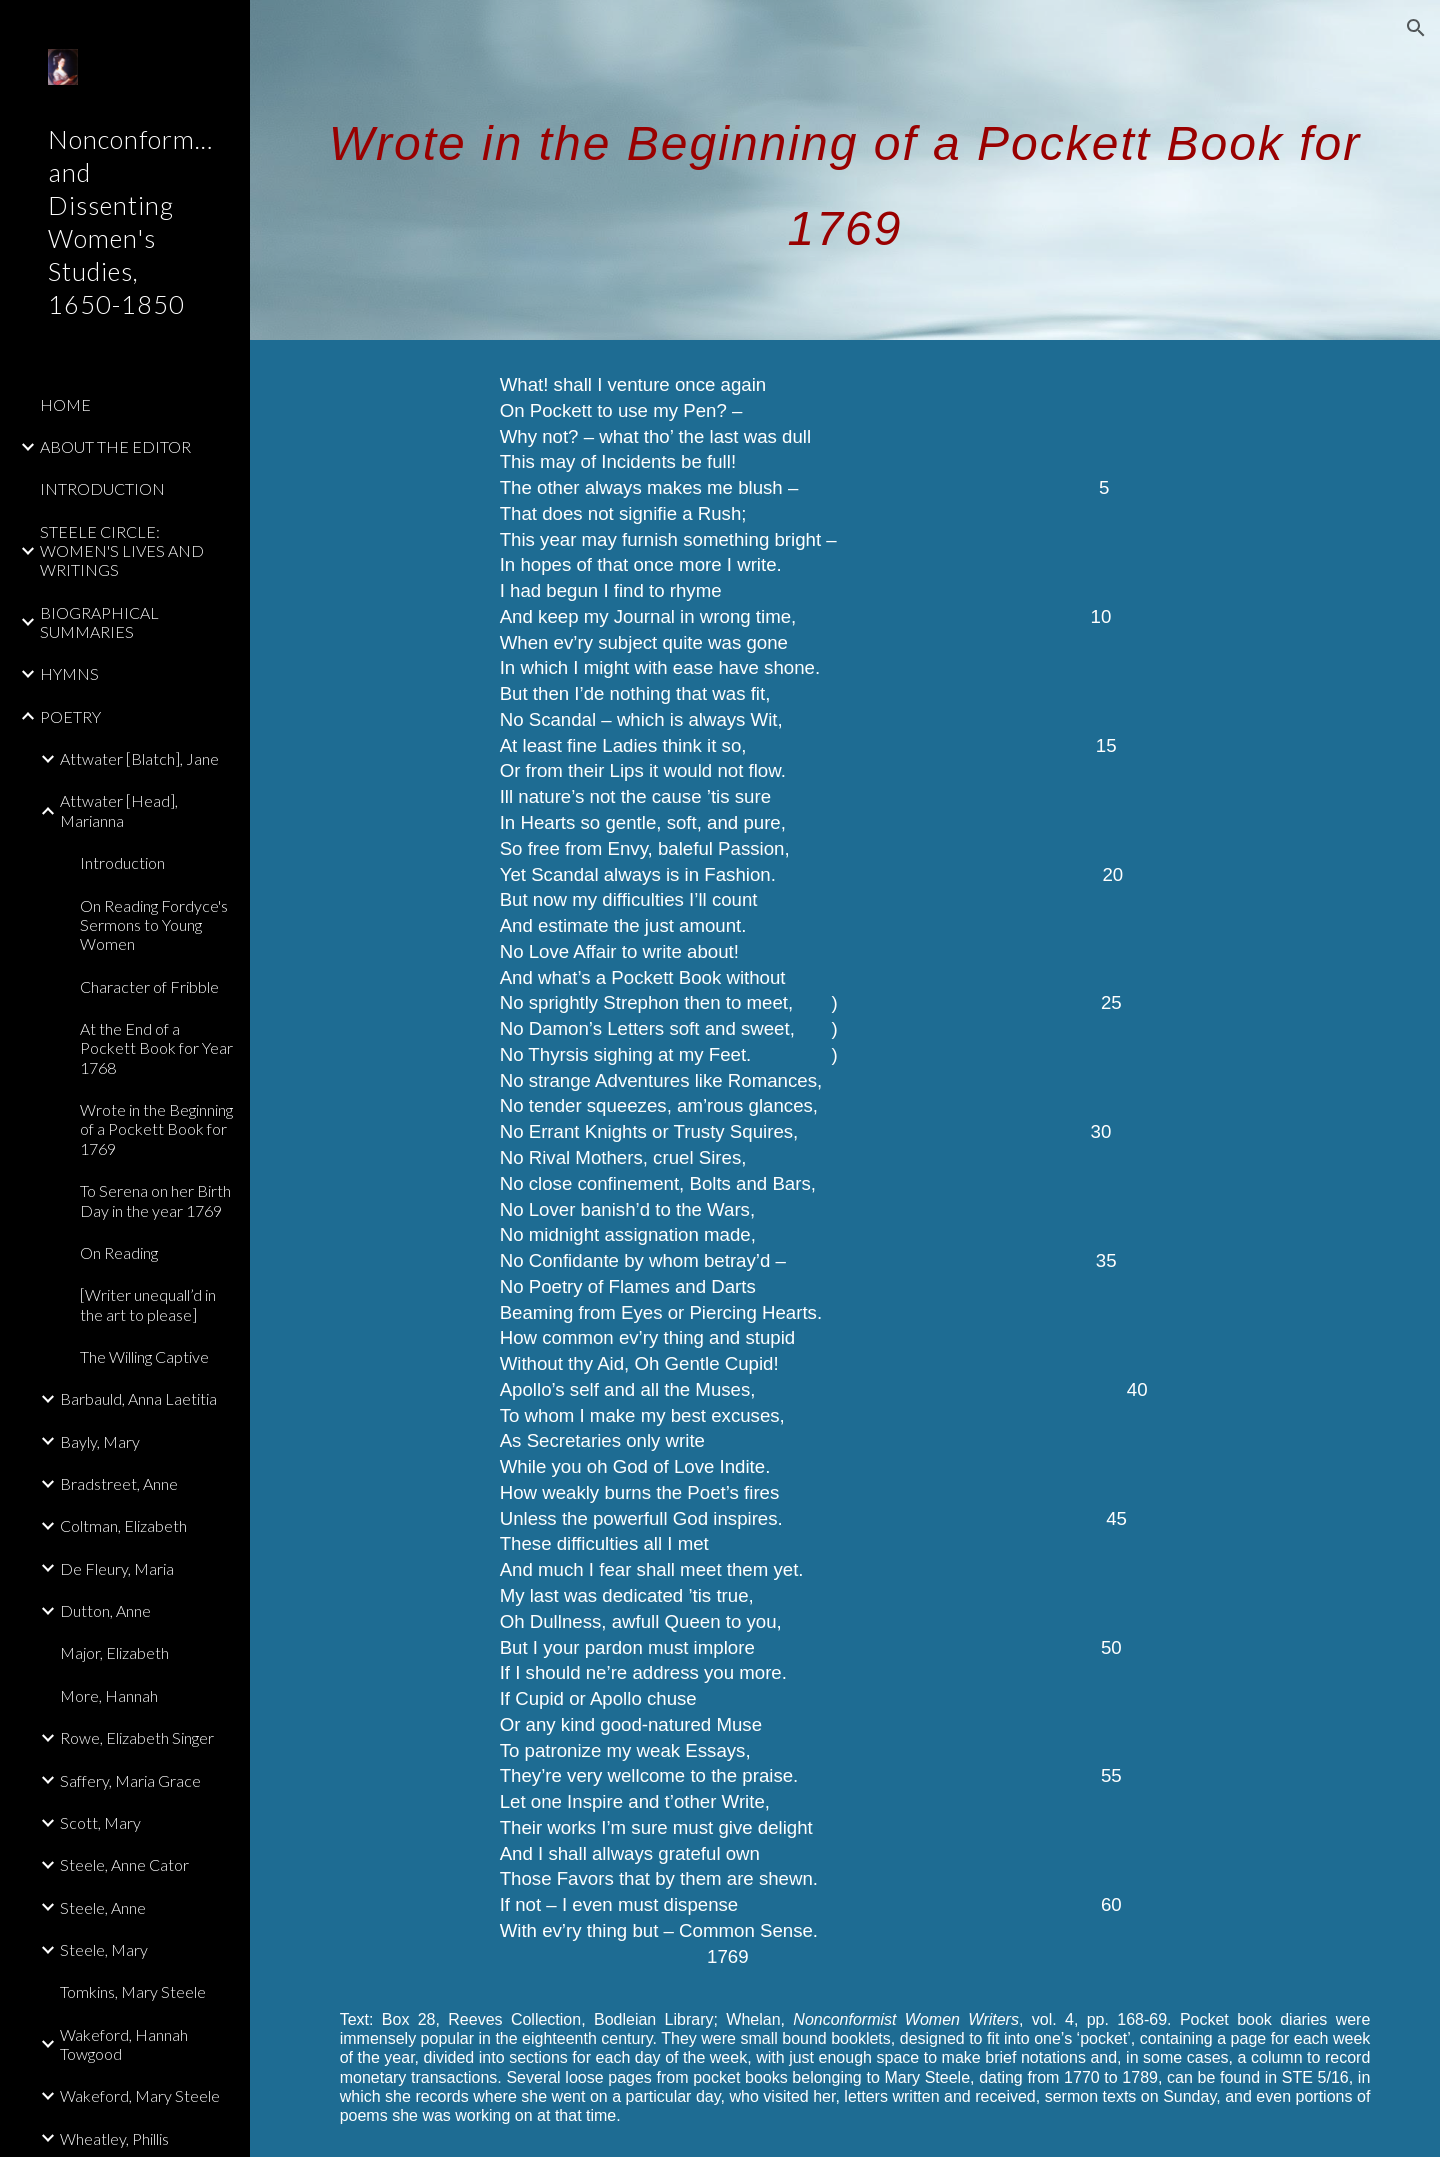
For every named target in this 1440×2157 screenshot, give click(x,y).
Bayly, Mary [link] (100, 1441)
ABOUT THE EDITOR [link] (115, 446)
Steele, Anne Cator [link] (124, 1864)
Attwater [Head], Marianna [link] (119, 810)
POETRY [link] (70, 716)
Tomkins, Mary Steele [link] (133, 1991)
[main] (845, 170)
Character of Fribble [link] (149, 986)
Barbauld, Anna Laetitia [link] (138, 1398)
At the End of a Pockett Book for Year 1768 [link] (156, 1048)
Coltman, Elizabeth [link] (123, 1525)
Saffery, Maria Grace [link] (130, 1780)
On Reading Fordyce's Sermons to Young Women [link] (154, 925)
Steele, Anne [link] (103, 1907)
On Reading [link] (119, 1252)
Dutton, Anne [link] (105, 1610)
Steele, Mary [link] (104, 1949)
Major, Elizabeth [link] (114, 1652)
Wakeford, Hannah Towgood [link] (124, 2044)
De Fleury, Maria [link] (117, 1568)
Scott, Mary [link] (100, 1822)
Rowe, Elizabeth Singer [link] (137, 1737)
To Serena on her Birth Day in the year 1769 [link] (155, 1200)
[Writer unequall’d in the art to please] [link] (148, 1304)
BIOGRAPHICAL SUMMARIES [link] (99, 622)
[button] (1416, 28)
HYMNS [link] (69, 673)
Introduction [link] (122, 862)
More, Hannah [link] (109, 1695)
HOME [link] (65, 404)
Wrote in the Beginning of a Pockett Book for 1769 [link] (156, 1129)
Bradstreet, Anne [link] (119, 1483)
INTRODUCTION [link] (102, 488)
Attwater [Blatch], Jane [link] (139, 758)
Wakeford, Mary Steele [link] (140, 2095)
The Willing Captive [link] (144, 1356)
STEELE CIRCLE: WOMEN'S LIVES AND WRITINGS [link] (122, 551)
